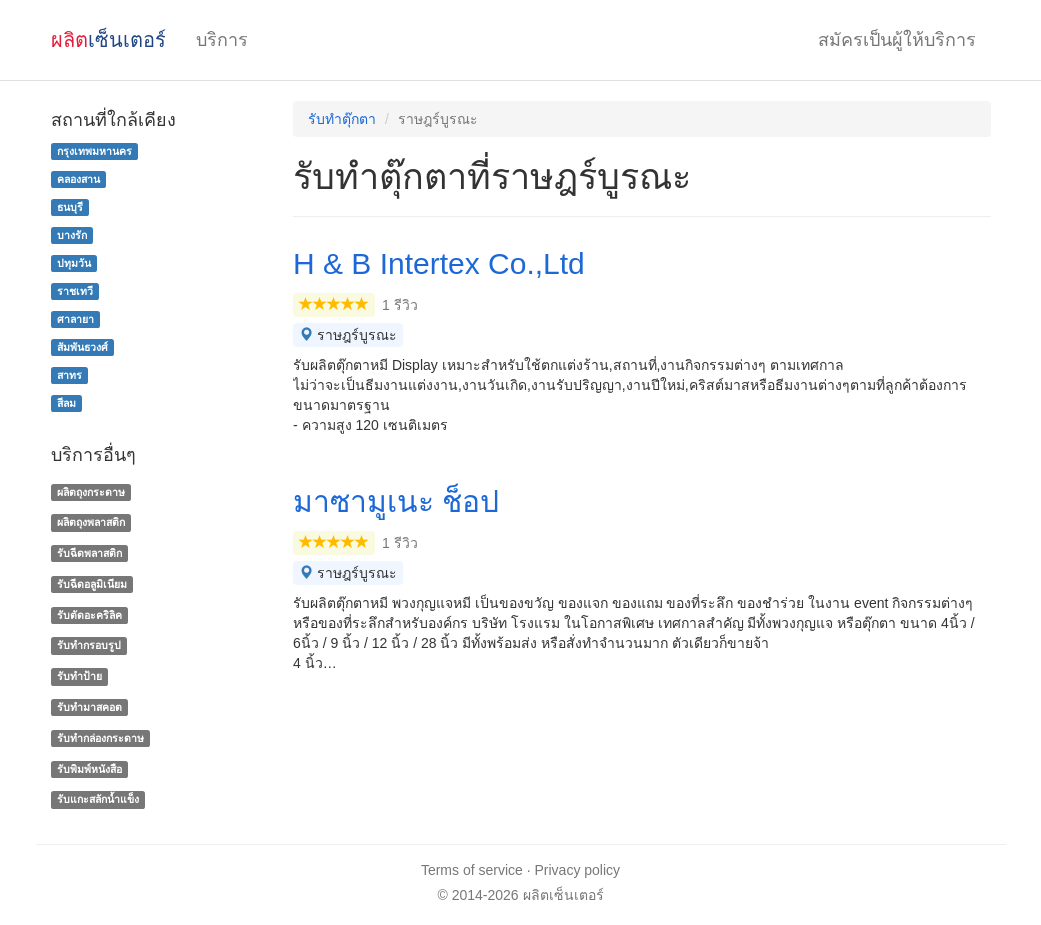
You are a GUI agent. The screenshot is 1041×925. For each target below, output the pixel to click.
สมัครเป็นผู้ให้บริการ (897, 40)
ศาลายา (75, 319)
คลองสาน (78, 179)
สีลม (66, 403)
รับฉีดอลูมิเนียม (92, 584)
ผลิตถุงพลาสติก (91, 522)
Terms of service (472, 870)
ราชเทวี (75, 291)
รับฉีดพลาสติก (89, 553)
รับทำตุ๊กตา (342, 119)
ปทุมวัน (74, 263)
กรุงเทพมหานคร (94, 151)
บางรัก (72, 235)
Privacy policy (578, 870)
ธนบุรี (70, 207)
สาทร (69, 375)
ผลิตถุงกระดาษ (91, 492)
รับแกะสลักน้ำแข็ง (98, 800)
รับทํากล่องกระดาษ (100, 738)
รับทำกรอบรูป (89, 646)
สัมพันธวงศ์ (82, 347)
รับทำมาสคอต (89, 707)
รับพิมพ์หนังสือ (89, 769)
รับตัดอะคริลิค (89, 615)
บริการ (222, 40)
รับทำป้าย (79, 676)
